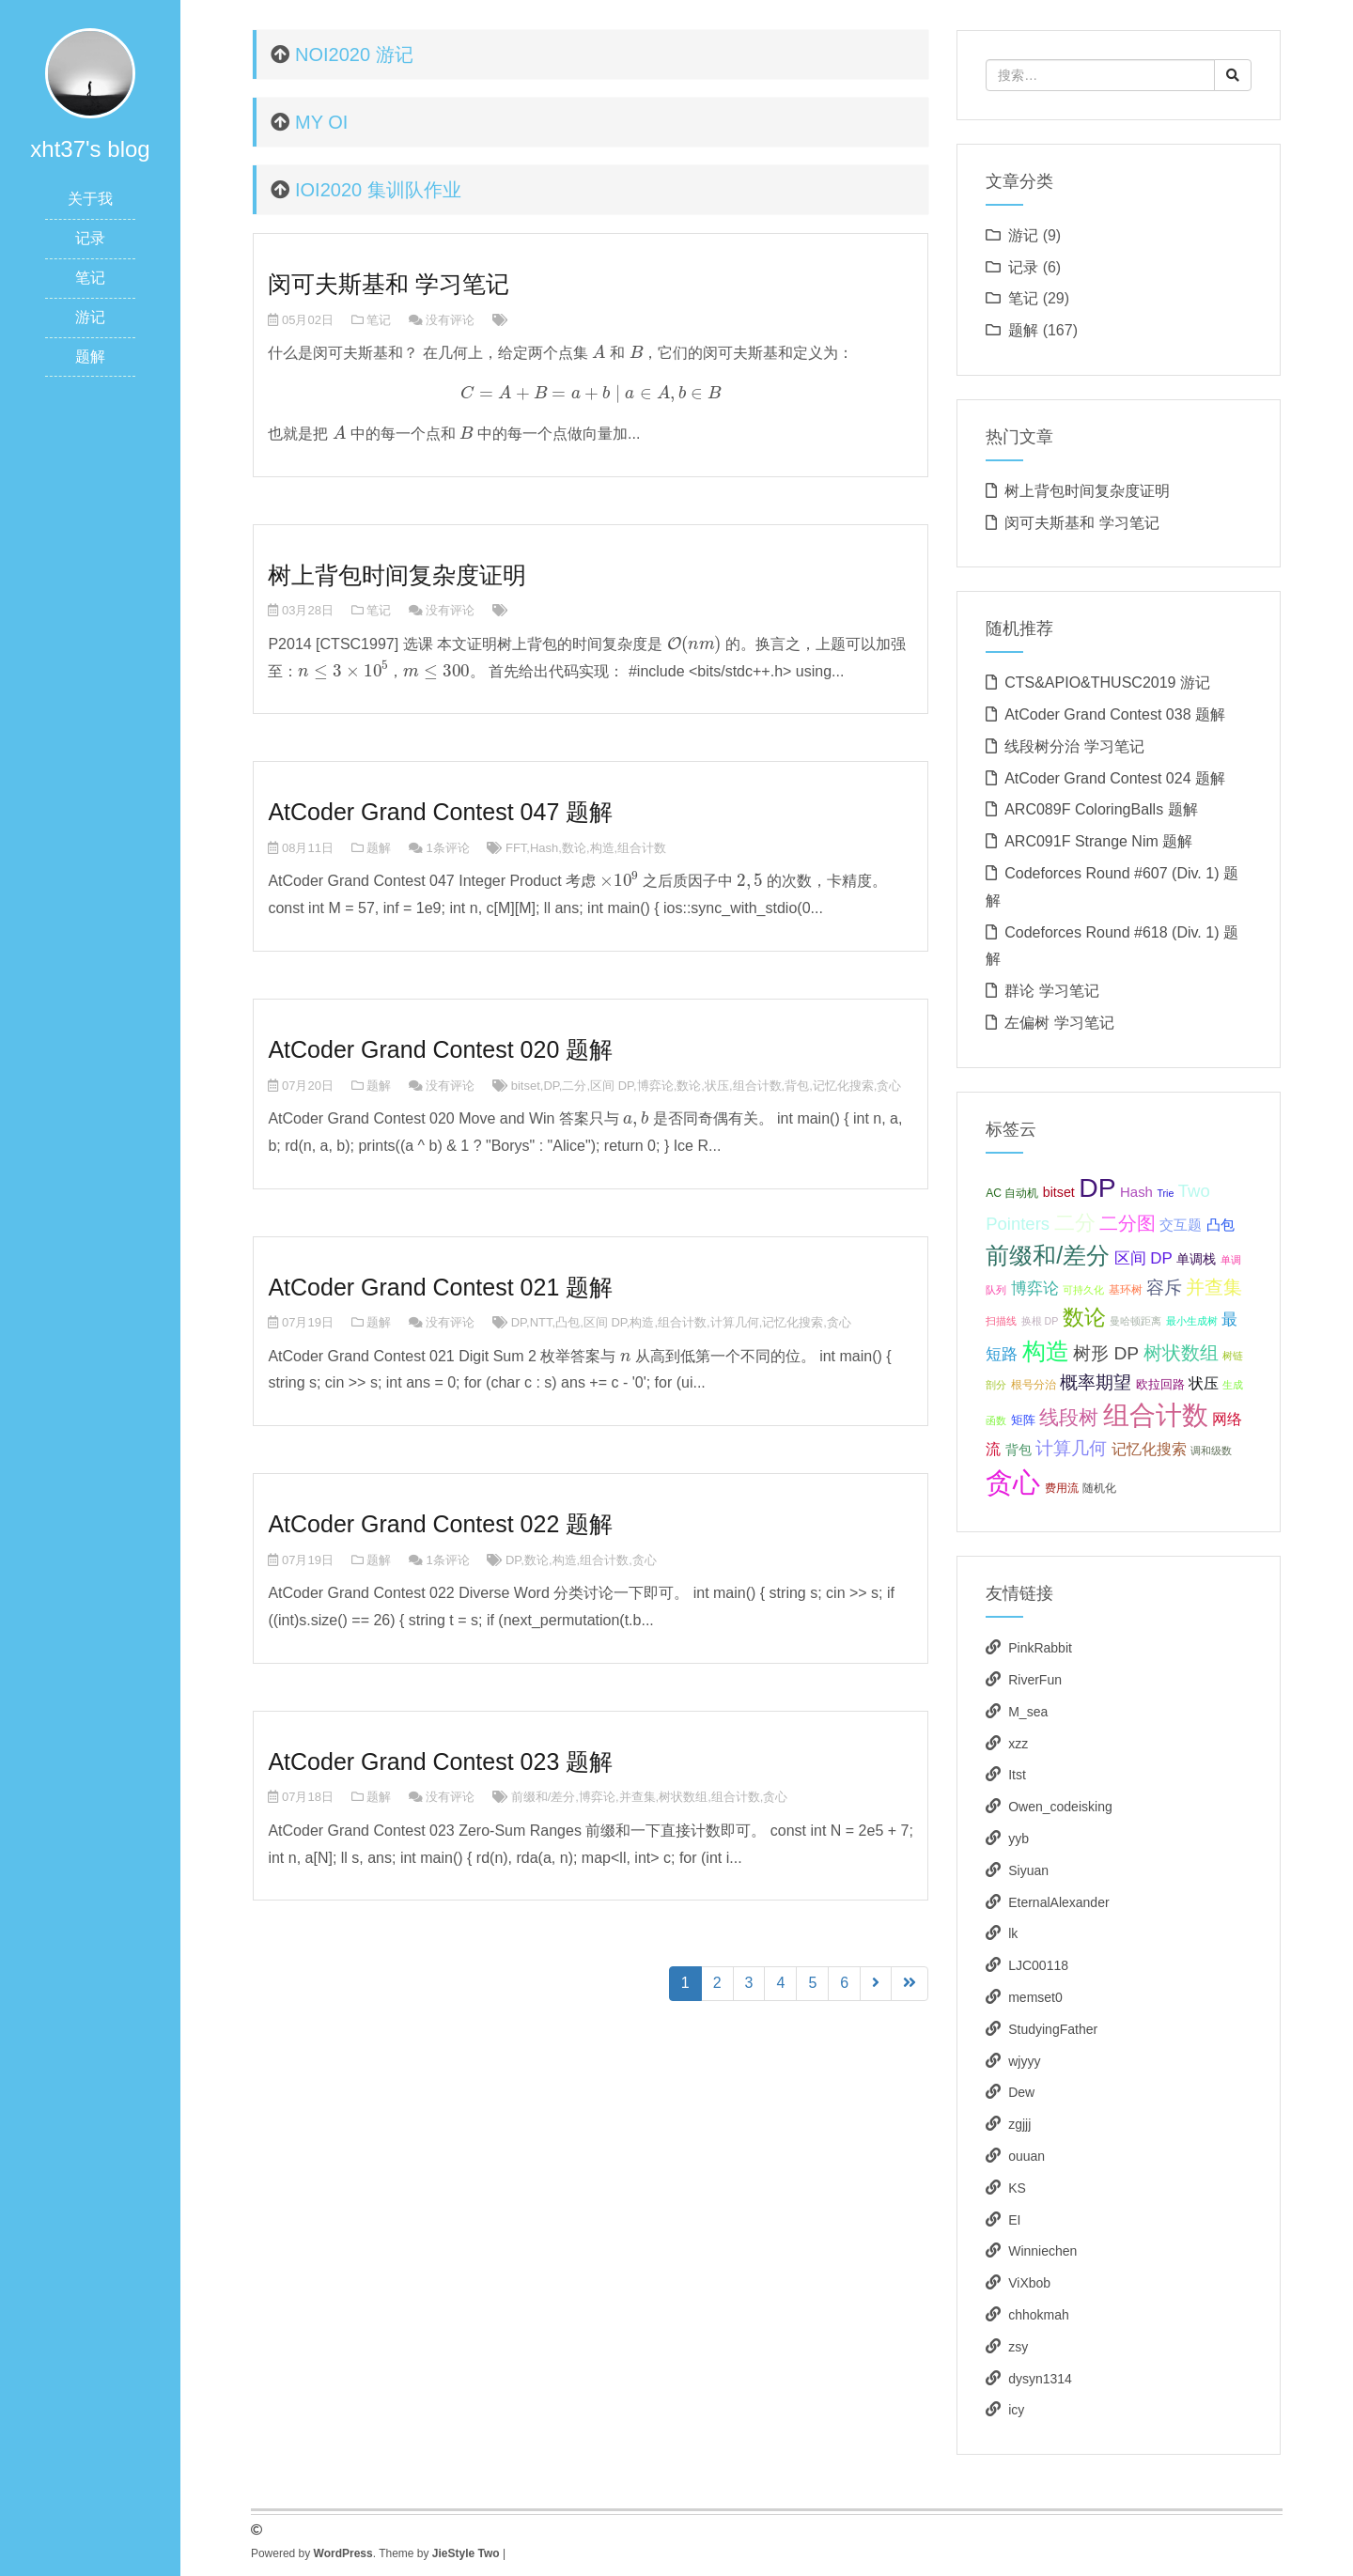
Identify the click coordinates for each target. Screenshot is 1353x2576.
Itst (1017, 1774)
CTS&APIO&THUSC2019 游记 (1107, 683)
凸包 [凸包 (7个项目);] (1220, 1225)
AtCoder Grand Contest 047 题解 (440, 812)
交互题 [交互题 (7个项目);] (1180, 1225)
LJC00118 (1038, 1965)
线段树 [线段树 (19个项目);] (1068, 1417)
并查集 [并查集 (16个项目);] (1214, 1287)
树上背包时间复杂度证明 (397, 575)
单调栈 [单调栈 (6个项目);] (1196, 1258)
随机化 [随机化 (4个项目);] (1099, 1488)
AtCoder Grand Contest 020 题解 (440, 1049)
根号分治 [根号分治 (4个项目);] (1033, 1384)
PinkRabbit (1040, 1647)
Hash (544, 848)
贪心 (889, 1086)
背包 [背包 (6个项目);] (1018, 1449)
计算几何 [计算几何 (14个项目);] (1071, 1448)
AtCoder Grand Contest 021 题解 (440, 1287)
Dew (1021, 2092)
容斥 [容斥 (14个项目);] (1164, 1287)
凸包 (567, 1322)
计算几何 (734, 1322)
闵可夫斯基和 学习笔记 (388, 284)
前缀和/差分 (543, 1797)
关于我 (90, 199)
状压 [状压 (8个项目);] (1204, 1383)
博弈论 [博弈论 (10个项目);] (1035, 1288)
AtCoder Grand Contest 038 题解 (1114, 714)
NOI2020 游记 (354, 54)
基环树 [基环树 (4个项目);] (1126, 1289)
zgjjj (1019, 2124)
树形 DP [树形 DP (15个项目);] (1106, 1353)
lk (1013, 1933)
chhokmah (1038, 2314)
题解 (90, 357)
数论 (574, 848)
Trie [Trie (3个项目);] (1165, 1193)
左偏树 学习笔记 (1058, 1023)
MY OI (321, 122)
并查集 (637, 1797)
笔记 (90, 278)
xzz (1018, 1743)
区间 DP (611, 1086)
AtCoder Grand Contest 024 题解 (1114, 778)
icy (1016, 2409)
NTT (541, 1322)
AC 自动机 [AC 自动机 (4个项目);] (1012, 1193)
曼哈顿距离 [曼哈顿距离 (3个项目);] (1135, 1321)
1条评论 (447, 848)
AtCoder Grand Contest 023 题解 (440, 1761)
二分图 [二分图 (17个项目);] (1127, 1223)
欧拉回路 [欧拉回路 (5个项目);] (1160, 1384)
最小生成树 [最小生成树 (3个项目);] (1192, 1321)
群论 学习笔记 (1051, 991)
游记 (90, 317)
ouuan (1026, 2156)
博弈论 (655, 1086)
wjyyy (1024, 2061)
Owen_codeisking (1060, 1806)
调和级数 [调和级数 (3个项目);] (1211, 1450)
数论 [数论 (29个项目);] (1084, 1317)
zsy (1018, 2346)
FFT (515, 848)
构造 (602, 848)
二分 (574, 1086)
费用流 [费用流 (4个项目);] (1062, 1488)
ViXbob (1029, 2282)
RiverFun (1035, 1679)
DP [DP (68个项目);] (1097, 1187)
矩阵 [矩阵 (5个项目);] (1023, 1420)
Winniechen (1042, 2250)
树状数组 (683, 1797)
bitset (525, 1086)
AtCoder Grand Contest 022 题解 (440, 1524)
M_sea (1028, 1711)
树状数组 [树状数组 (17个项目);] (1181, 1352)
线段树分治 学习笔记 (1073, 746)
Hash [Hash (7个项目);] (1136, 1192)
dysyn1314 (1040, 2378)
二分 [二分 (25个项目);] (1075, 1222)
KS (1017, 2188)
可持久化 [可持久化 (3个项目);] (1083, 1290)
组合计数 (641, 848)
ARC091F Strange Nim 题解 (1098, 841)
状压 (717, 1086)
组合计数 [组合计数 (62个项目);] (1155, 1415)
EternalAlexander (1058, 1902)
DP (550, 1086)
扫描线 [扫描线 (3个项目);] (1001, 1321)
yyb (1018, 1838)
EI (1014, 2219)
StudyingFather (1052, 2029)
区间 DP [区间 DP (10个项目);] (1143, 1258)
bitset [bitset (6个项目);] (1059, 1192)
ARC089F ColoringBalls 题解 (1100, 809)
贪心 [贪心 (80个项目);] (1013, 1481)
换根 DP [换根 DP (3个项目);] (1040, 1321)
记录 (90, 238)
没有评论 (450, 320)
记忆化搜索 (843, 1086)
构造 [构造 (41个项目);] (1045, 1351)
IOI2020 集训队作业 (378, 189)
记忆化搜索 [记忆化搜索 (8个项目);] (1149, 1449)
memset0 (1035, 1997)
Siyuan (1028, 1870)
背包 (797, 1086)
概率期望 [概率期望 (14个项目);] (1095, 1382)
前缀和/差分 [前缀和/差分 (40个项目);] (1048, 1255)
